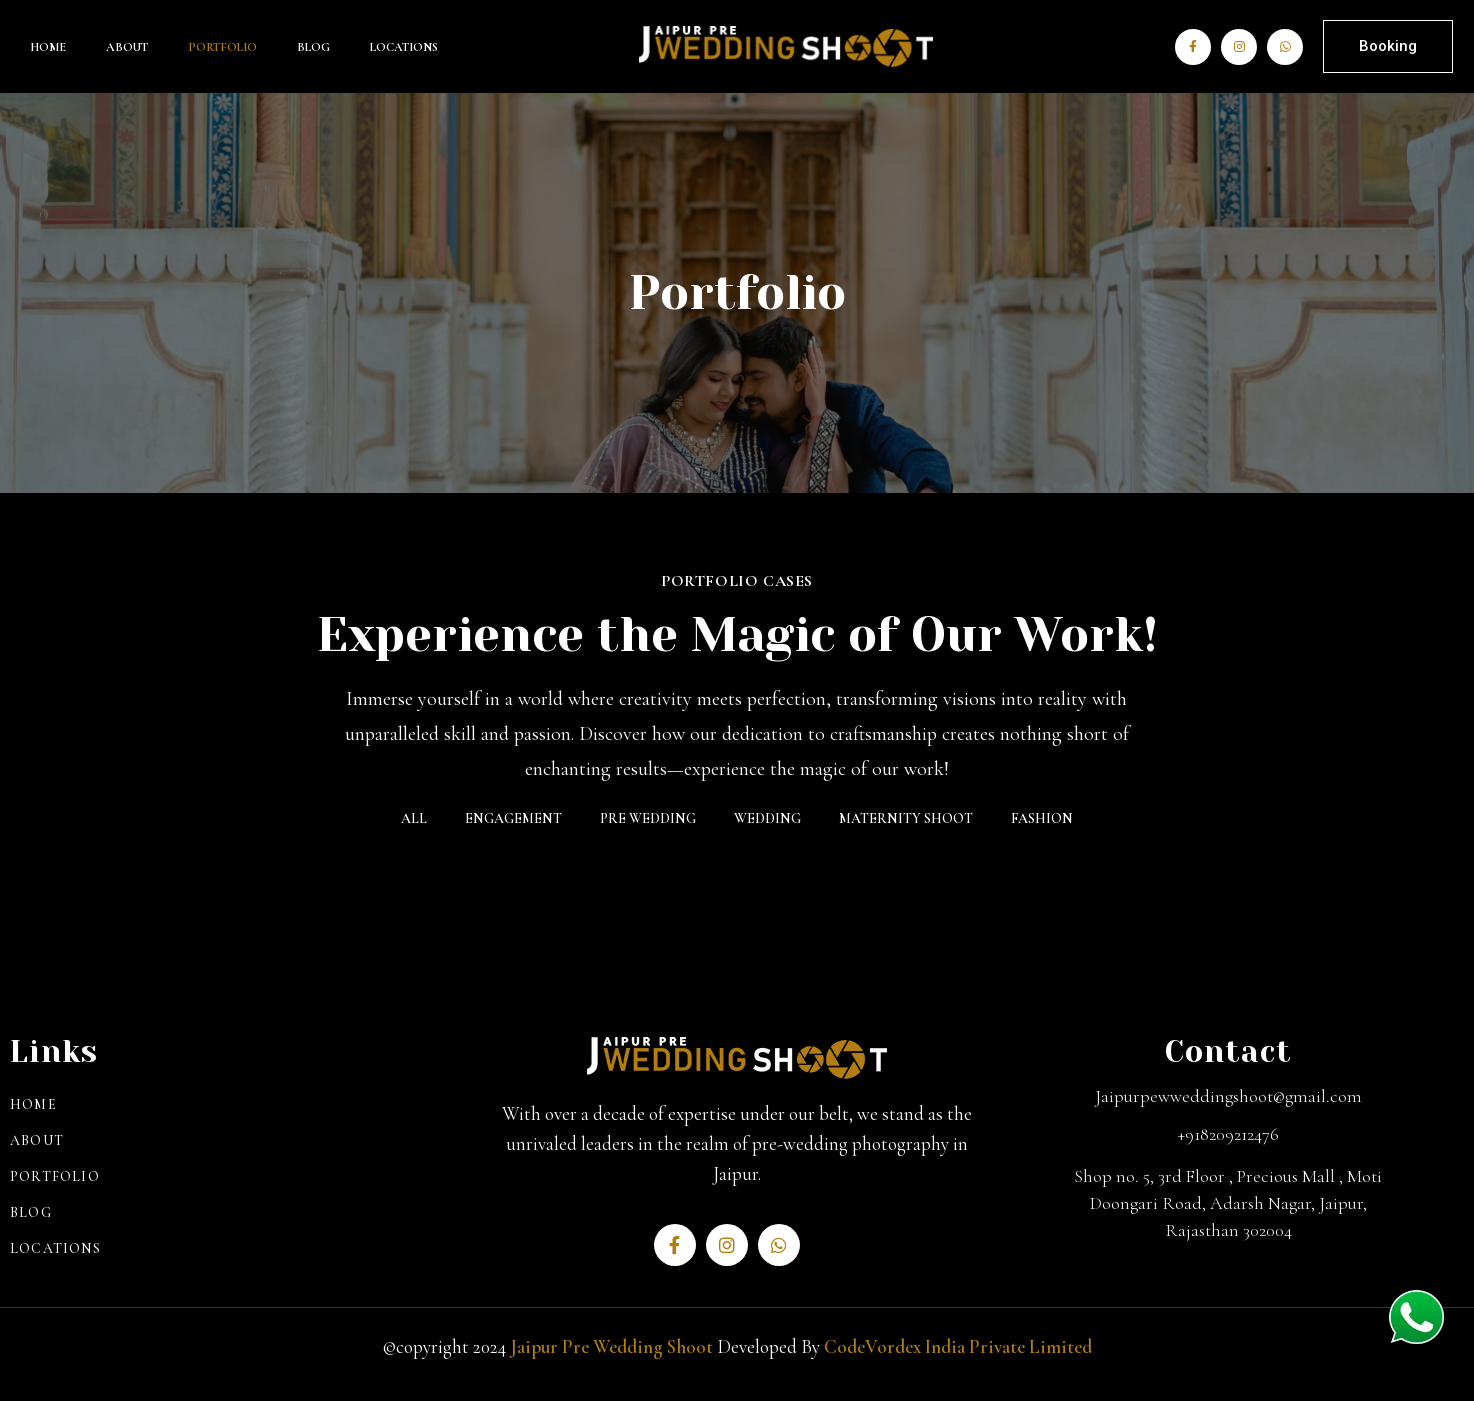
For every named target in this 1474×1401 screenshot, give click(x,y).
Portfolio (222, 47)
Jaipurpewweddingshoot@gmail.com (1228, 1096)
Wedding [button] (767, 818)
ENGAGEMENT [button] (513, 818)
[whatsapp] (1416, 1320)
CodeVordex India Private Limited (958, 1346)
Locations (404, 47)
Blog (313, 47)
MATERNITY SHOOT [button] (906, 818)
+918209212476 (1228, 1134)
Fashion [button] (1042, 818)
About (127, 47)
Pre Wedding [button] (648, 818)
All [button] (414, 818)
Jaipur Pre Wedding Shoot (611, 1346)
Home (48, 47)
